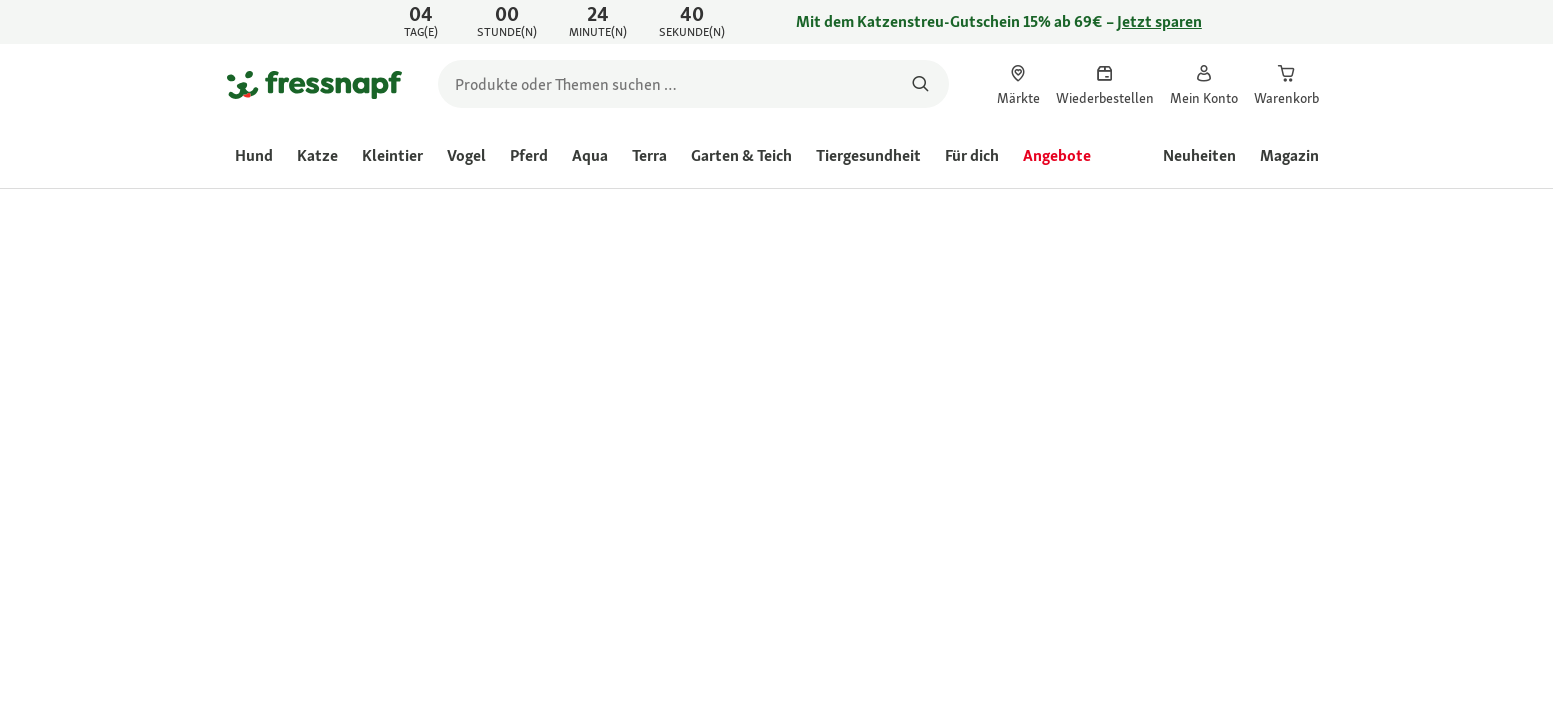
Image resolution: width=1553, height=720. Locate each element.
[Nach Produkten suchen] (921, 84)
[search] (693, 84)
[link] (776, 22)
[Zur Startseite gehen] (314, 84)
